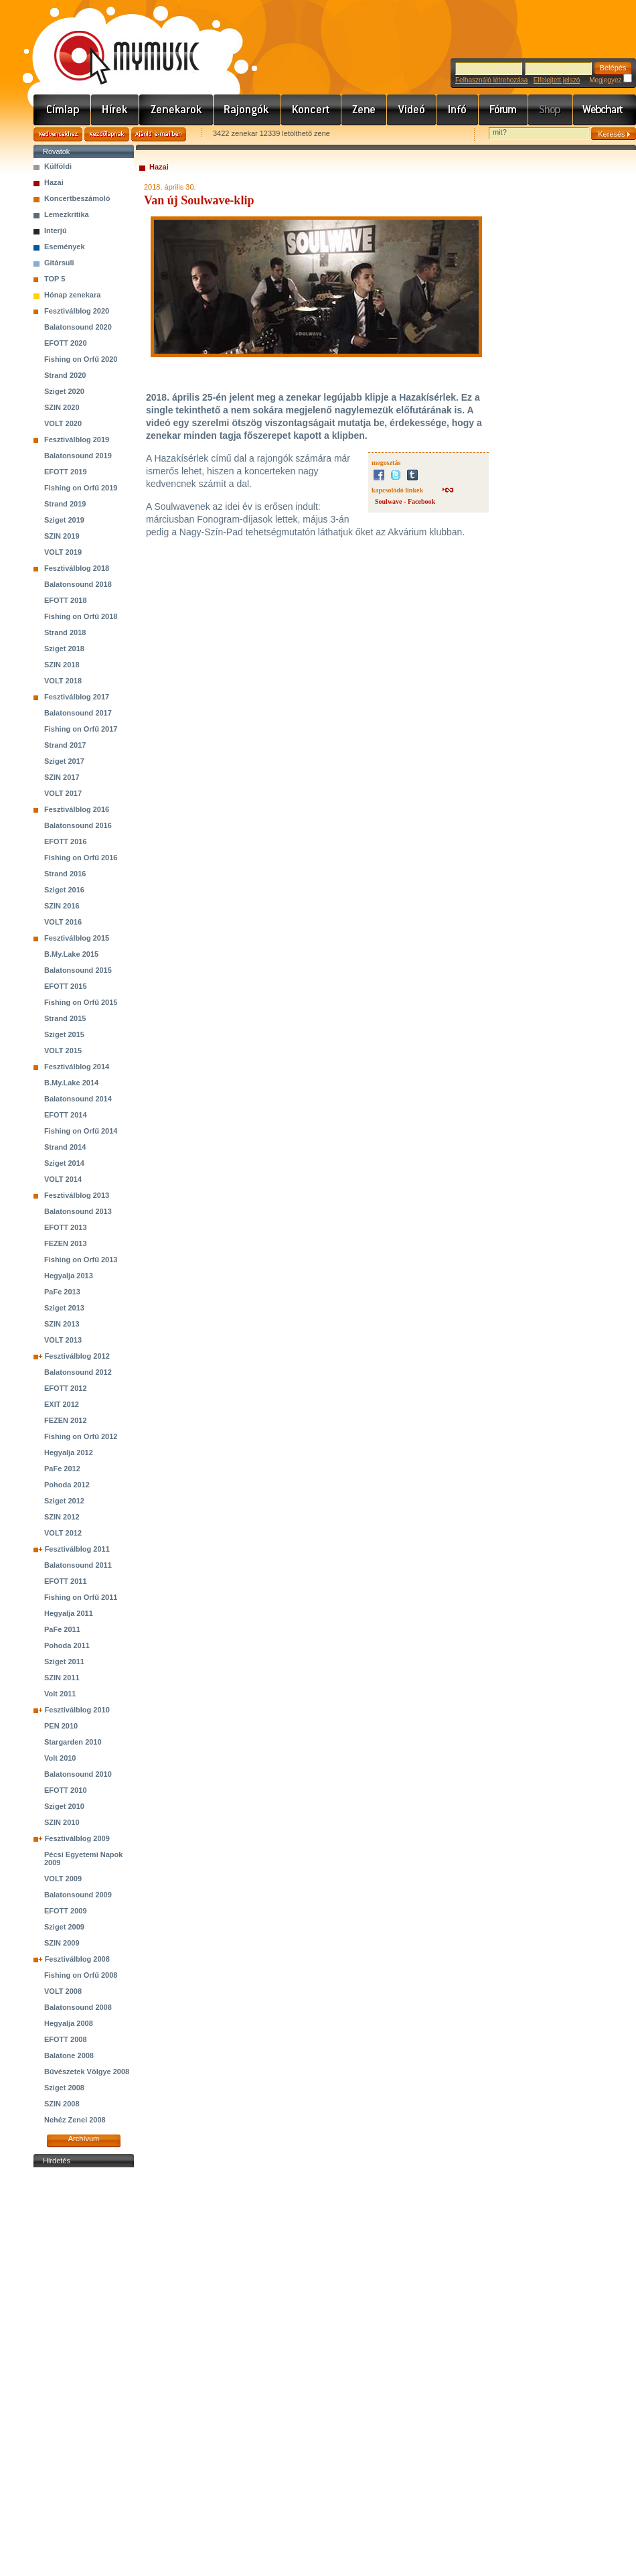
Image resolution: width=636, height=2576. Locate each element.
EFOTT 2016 (65, 841)
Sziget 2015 (64, 1034)
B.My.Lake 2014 (71, 1083)
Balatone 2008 (69, 2055)
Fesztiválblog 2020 (76, 311)
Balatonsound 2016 (78, 825)
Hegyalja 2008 (68, 2023)
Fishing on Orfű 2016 (80, 858)
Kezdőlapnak (106, 134)
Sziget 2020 (64, 391)
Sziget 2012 (64, 1501)
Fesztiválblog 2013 (76, 1195)
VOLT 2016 (63, 922)
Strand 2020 (65, 375)
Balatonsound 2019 (78, 456)
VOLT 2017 (63, 793)
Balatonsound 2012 (78, 1372)
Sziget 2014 (64, 1163)
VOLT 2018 (63, 681)
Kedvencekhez (57, 134)
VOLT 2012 (63, 1533)
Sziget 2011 (64, 1661)
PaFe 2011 (62, 1629)
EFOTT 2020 (65, 343)
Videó (411, 109)
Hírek (115, 109)
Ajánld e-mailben (158, 134)
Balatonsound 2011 (78, 1565)
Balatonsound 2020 (78, 327)
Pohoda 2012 (67, 1485)
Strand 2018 (65, 632)
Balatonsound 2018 (78, 584)
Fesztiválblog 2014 (76, 1067)
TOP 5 (54, 279)
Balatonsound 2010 (78, 1774)
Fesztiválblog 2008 (77, 1959)
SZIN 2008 (62, 2104)
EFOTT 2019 (65, 472)
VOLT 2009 (63, 1879)
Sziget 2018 (64, 649)
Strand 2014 (65, 1147)
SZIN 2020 (62, 407)
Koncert (311, 109)
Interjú (55, 230)
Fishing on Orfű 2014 (80, 1131)
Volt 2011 (60, 1694)
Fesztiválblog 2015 (76, 938)
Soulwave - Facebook (405, 501)
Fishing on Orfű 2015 (80, 1002)
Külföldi (58, 166)
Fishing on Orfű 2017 (80, 729)
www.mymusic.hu (115, 43)
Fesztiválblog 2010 (77, 1710)
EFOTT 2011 (65, 1581)
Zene (364, 109)
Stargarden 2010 (73, 1742)
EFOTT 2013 (65, 1227)
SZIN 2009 (62, 1943)
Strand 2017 (65, 745)
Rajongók (247, 109)
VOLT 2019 (63, 552)
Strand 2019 (65, 504)
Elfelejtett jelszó (557, 80)
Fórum (503, 109)
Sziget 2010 (64, 1806)
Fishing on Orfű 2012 (80, 1436)
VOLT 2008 (63, 1991)
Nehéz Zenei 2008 (75, 2120)
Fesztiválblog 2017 (76, 697)
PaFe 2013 (62, 1292)
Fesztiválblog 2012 (77, 1356)
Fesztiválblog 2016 (76, 809)
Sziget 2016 (64, 890)
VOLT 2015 (63, 1050)
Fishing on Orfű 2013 (80, 1260)
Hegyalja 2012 (68, 1452)
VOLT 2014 (63, 1179)
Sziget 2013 (64, 1308)
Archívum (83, 2138)
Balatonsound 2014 (78, 1099)
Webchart (604, 109)
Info (457, 109)
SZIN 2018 (62, 665)
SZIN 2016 (62, 906)
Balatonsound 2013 (78, 1211)
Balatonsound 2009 (78, 1895)
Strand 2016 (65, 874)
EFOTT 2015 (65, 986)
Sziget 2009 (64, 1927)
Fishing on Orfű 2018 (80, 616)
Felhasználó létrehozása (491, 80)
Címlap (62, 109)
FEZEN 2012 (65, 1420)
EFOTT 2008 (65, 2039)
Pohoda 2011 (67, 1645)
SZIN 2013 (62, 1324)
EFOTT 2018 (65, 600)
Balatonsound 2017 (78, 713)
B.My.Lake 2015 (71, 954)
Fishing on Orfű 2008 (80, 1975)
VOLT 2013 (63, 1340)
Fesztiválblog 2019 (76, 439)
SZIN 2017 (62, 777)
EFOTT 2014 (65, 1115)
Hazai (54, 182)
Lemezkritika (66, 214)
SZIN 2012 (62, 1517)
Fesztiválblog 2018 (76, 568)
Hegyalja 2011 (68, 1613)
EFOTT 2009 (65, 1911)
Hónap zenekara (72, 295)
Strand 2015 (65, 1018)
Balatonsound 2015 (78, 970)
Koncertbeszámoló (77, 198)
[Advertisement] (84, 2372)
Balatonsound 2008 (78, 2007)
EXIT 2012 (61, 1404)
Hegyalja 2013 (68, 1276)
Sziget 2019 (64, 520)
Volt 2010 (60, 1758)
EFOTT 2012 (65, 1388)
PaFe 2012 (62, 1469)
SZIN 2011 (62, 1678)
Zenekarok (176, 109)
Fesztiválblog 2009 (77, 1838)
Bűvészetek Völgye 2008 (86, 2071)
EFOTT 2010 (65, 1790)
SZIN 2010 (62, 1822)
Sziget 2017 (64, 761)
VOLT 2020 (63, 423)
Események (64, 247)
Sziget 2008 (64, 2088)
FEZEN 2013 (65, 1243)
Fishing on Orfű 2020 (80, 359)
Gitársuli (59, 263)
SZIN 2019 (62, 536)
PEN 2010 (61, 1726)
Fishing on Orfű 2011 (80, 1597)
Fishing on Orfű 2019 (80, 488)
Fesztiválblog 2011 (77, 1549)
